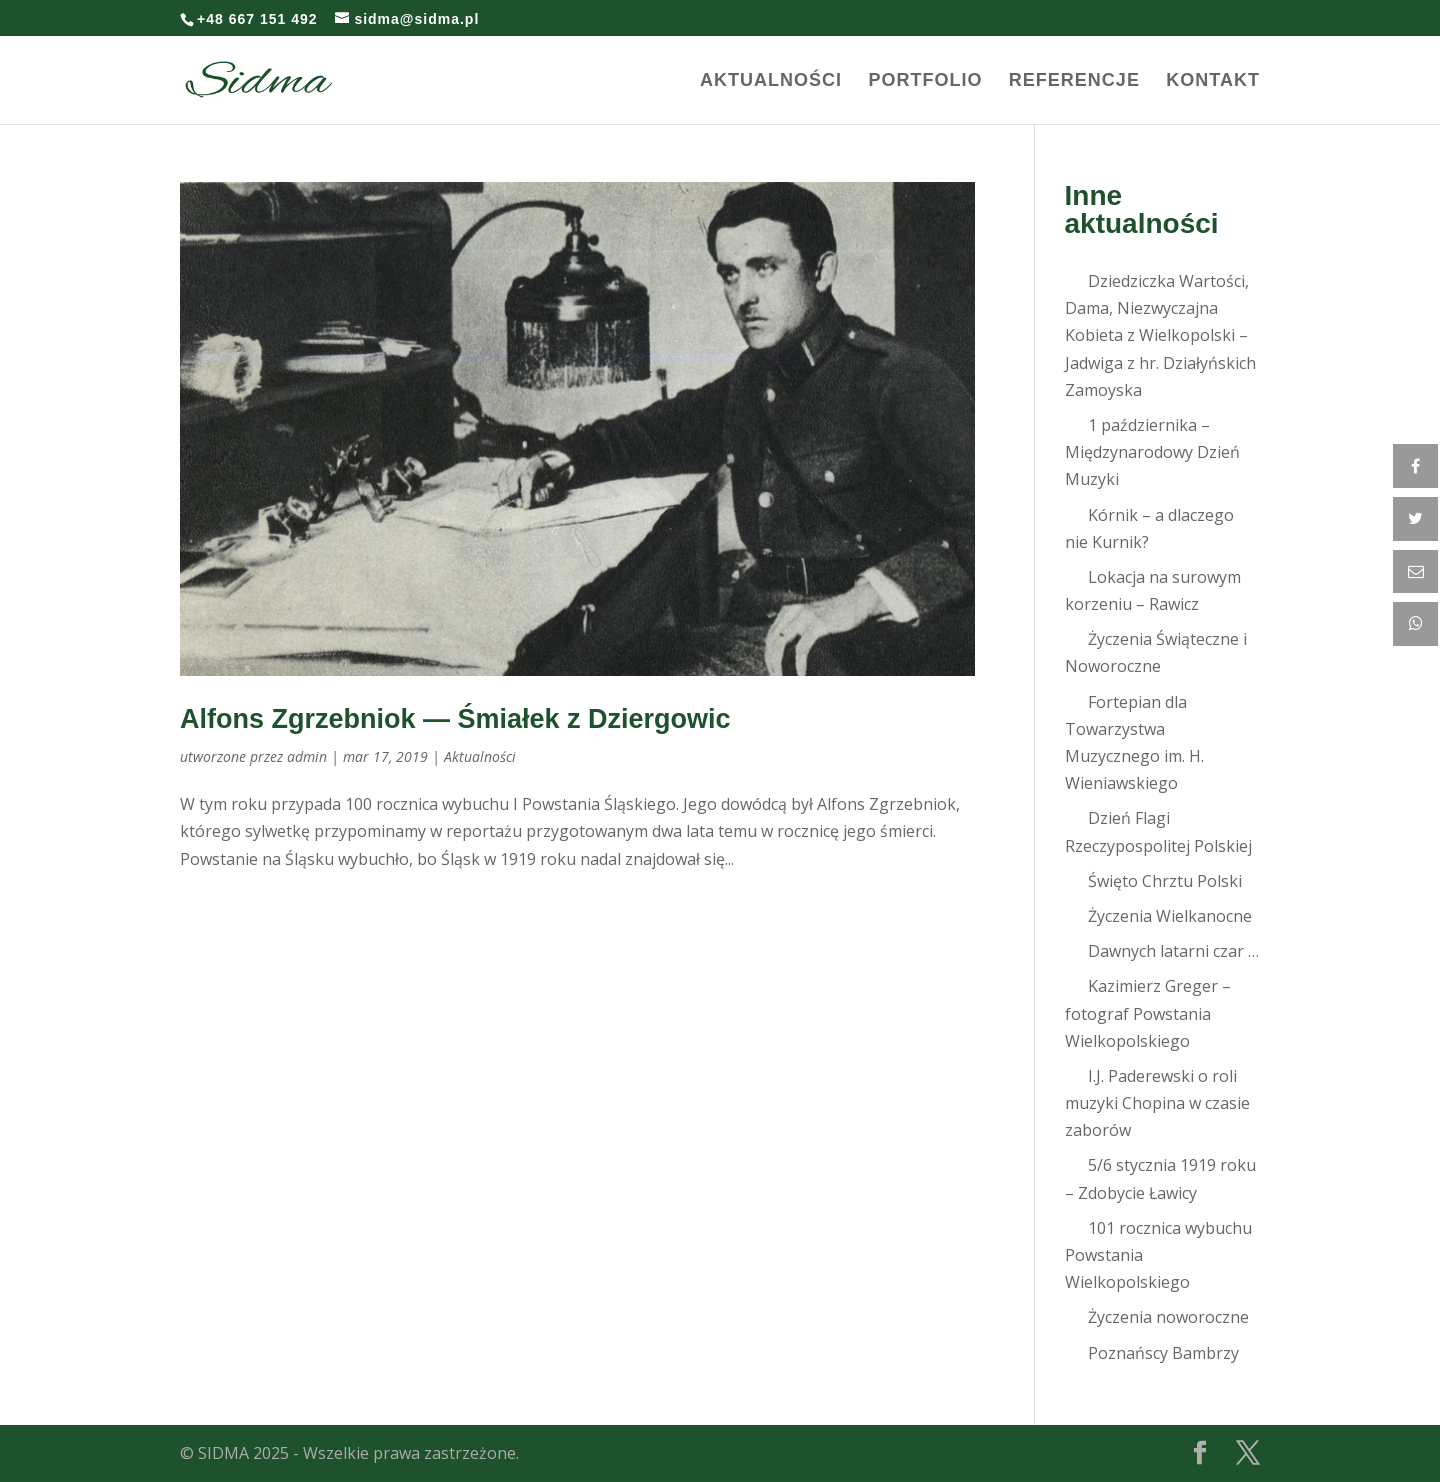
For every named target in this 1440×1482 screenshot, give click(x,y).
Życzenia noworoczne (1168, 1317)
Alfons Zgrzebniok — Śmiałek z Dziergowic (455, 719)
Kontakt (1213, 81)
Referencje (1074, 81)
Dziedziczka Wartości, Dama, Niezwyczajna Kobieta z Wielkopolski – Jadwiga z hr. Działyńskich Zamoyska (1160, 335)
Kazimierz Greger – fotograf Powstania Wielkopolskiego (1148, 1013)
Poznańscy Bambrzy (1163, 1353)
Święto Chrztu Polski (1165, 881)
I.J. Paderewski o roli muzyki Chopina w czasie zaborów (1157, 1103)
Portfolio (925, 81)
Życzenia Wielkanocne (1170, 916)
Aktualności (771, 81)
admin (307, 756)
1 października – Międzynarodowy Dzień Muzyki (1152, 452)
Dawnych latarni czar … (1173, 951)
